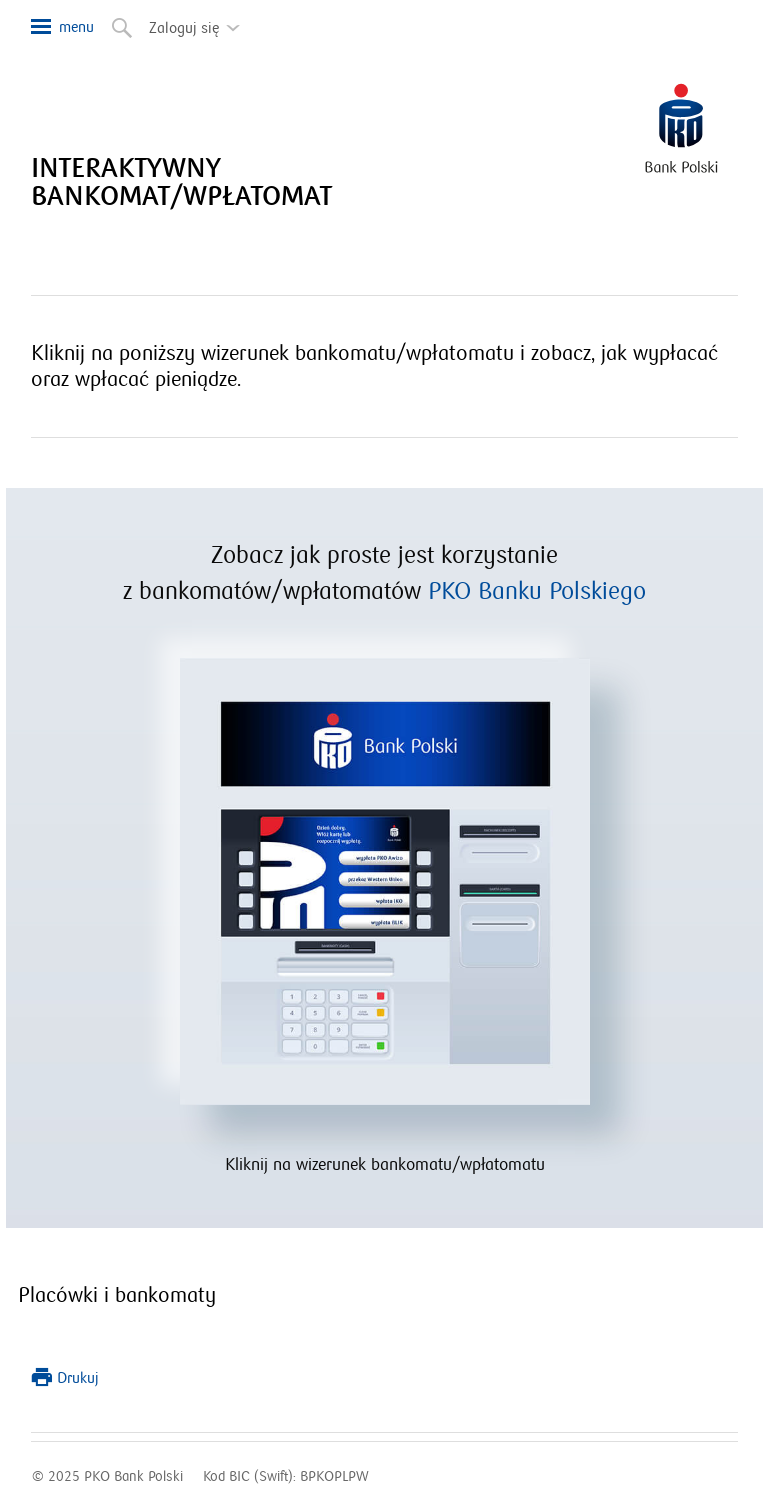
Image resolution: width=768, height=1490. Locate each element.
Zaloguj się (200, 20)
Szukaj (120, 24)
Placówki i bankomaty (117, 1295)
